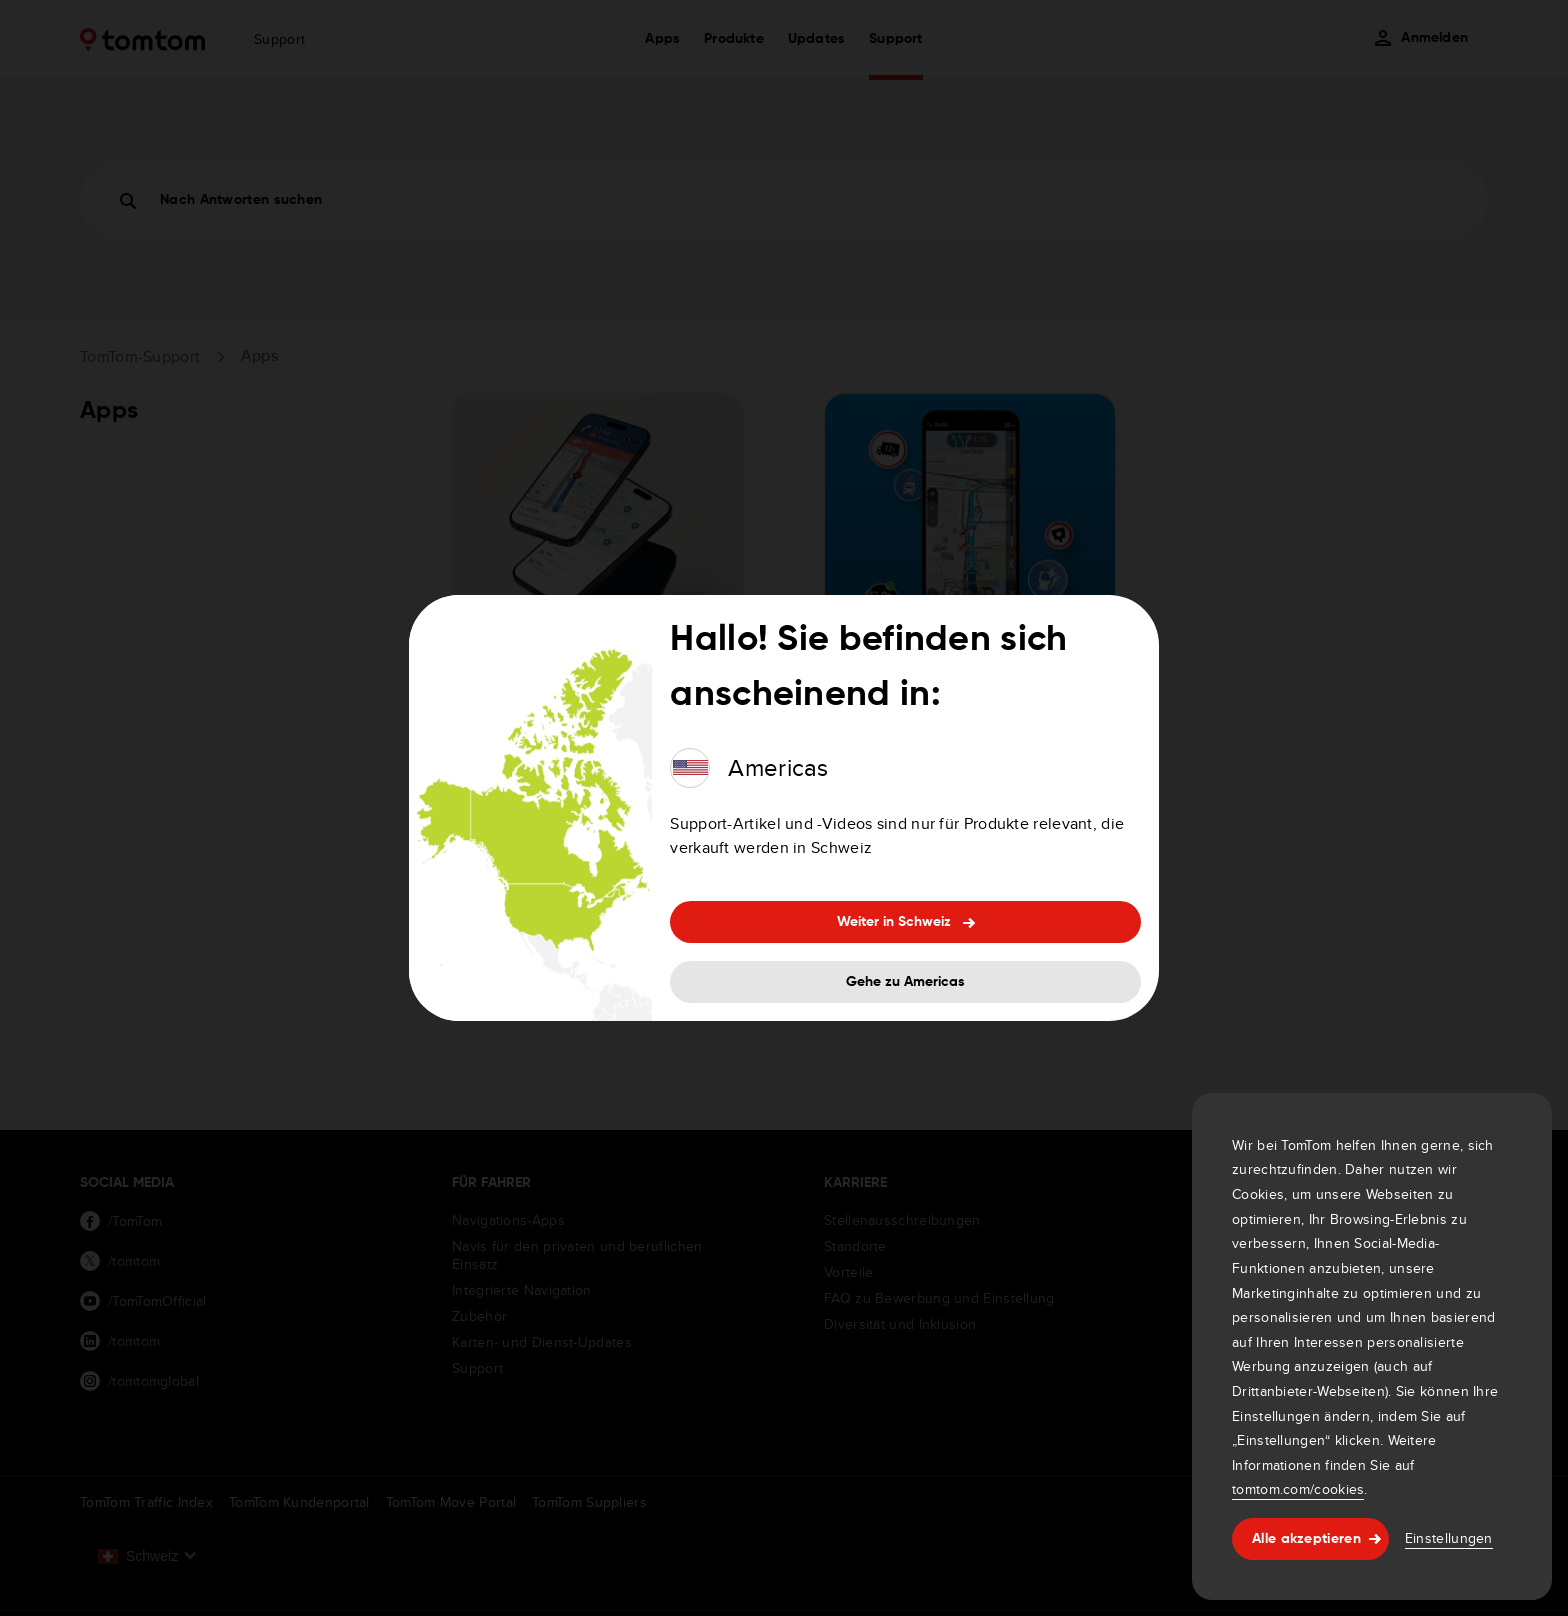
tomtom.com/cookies (1298, 1489)
